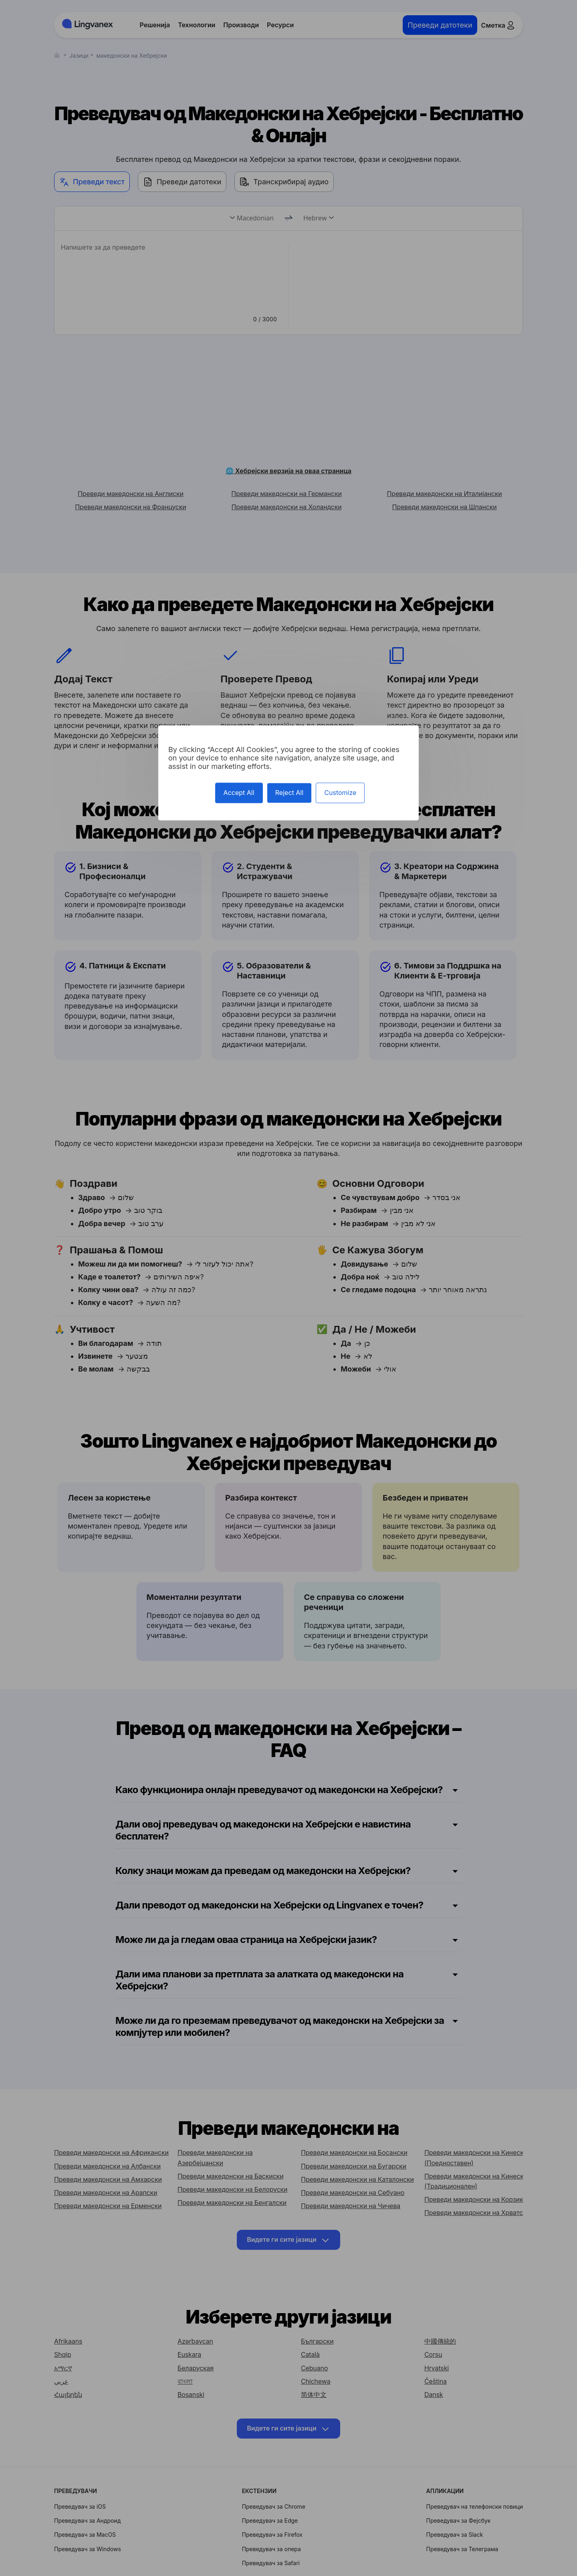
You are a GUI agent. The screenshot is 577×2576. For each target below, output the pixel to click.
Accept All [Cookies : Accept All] (239, 793)
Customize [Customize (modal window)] (340, 793)
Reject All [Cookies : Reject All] (289, 793)
